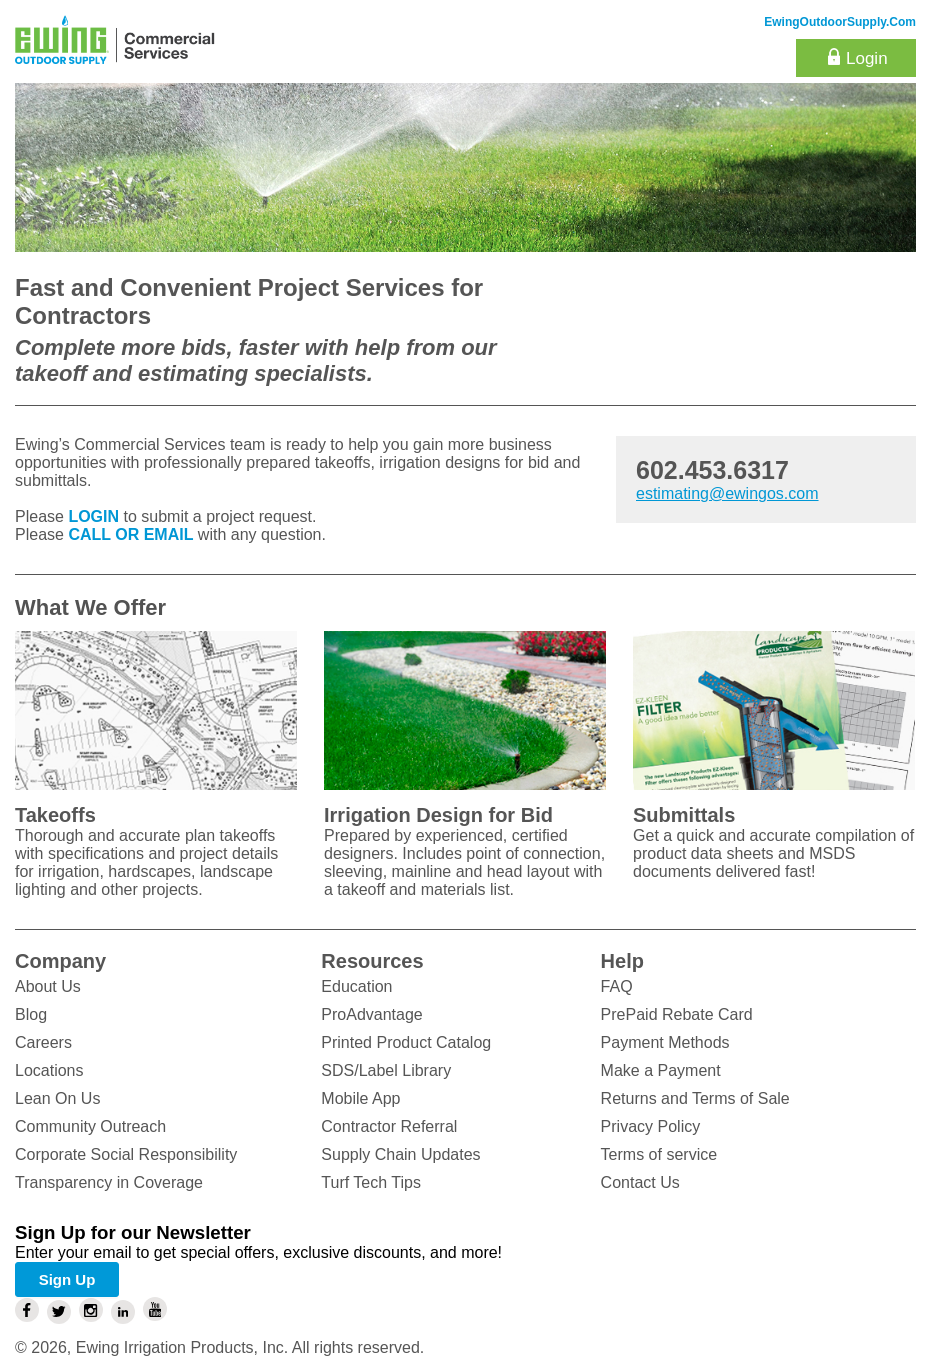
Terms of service (659, 1154)
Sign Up (67, 1279)
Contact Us (640, 1182)
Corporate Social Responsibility (126, 1154)
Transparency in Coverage (109, 1182)
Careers (43, 1042)
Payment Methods (665, 1042)
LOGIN (93, 516)
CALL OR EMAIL (130, 534)
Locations (49, 1070)
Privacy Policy (651, 1126)
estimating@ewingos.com (727, 493)
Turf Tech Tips (371, 1182)
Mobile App (360, 1098)
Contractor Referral (389, 1126)
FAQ (617, 986)
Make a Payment (661, 1070)
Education (356, 986)
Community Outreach (90, 1126)
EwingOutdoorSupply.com (840, 22)
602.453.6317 (712, 470)
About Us (48, 986)
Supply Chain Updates (400, 1154)
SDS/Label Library (386, 1070)
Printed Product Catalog (406, 1042)
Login (867, 58)
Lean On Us (57, 1098)
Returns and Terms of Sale (695, 1098)
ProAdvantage (371, 1014)
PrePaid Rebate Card (677, 1014)
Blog (31, 1014)
